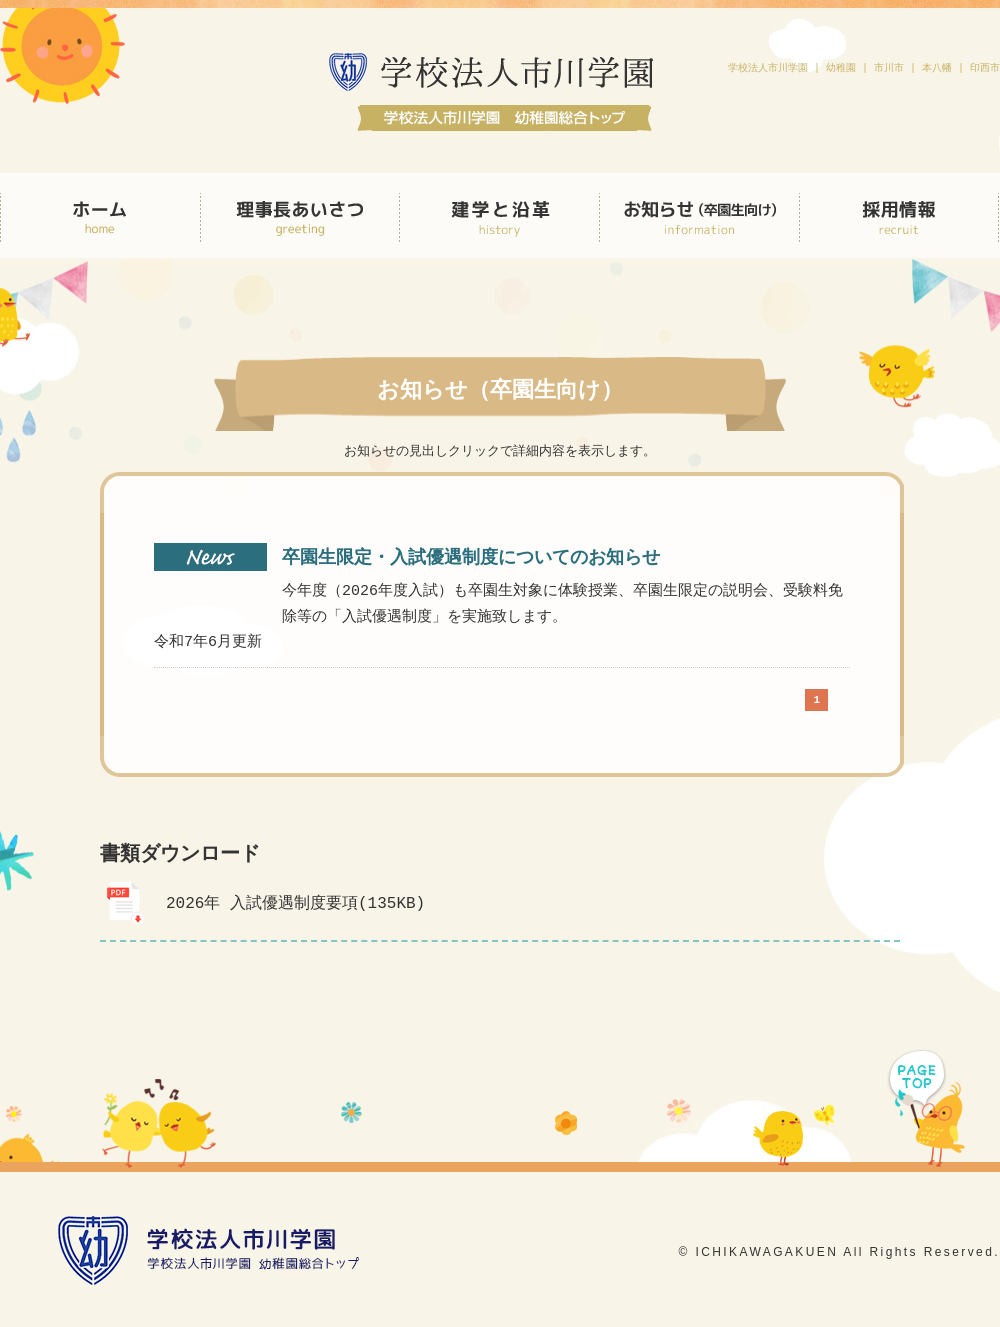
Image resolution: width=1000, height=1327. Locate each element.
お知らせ (700, 215)
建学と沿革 (500, 215)
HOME (100, 215)
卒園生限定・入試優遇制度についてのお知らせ (471, 558)
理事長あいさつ (300, 215)
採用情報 (899, 215)
